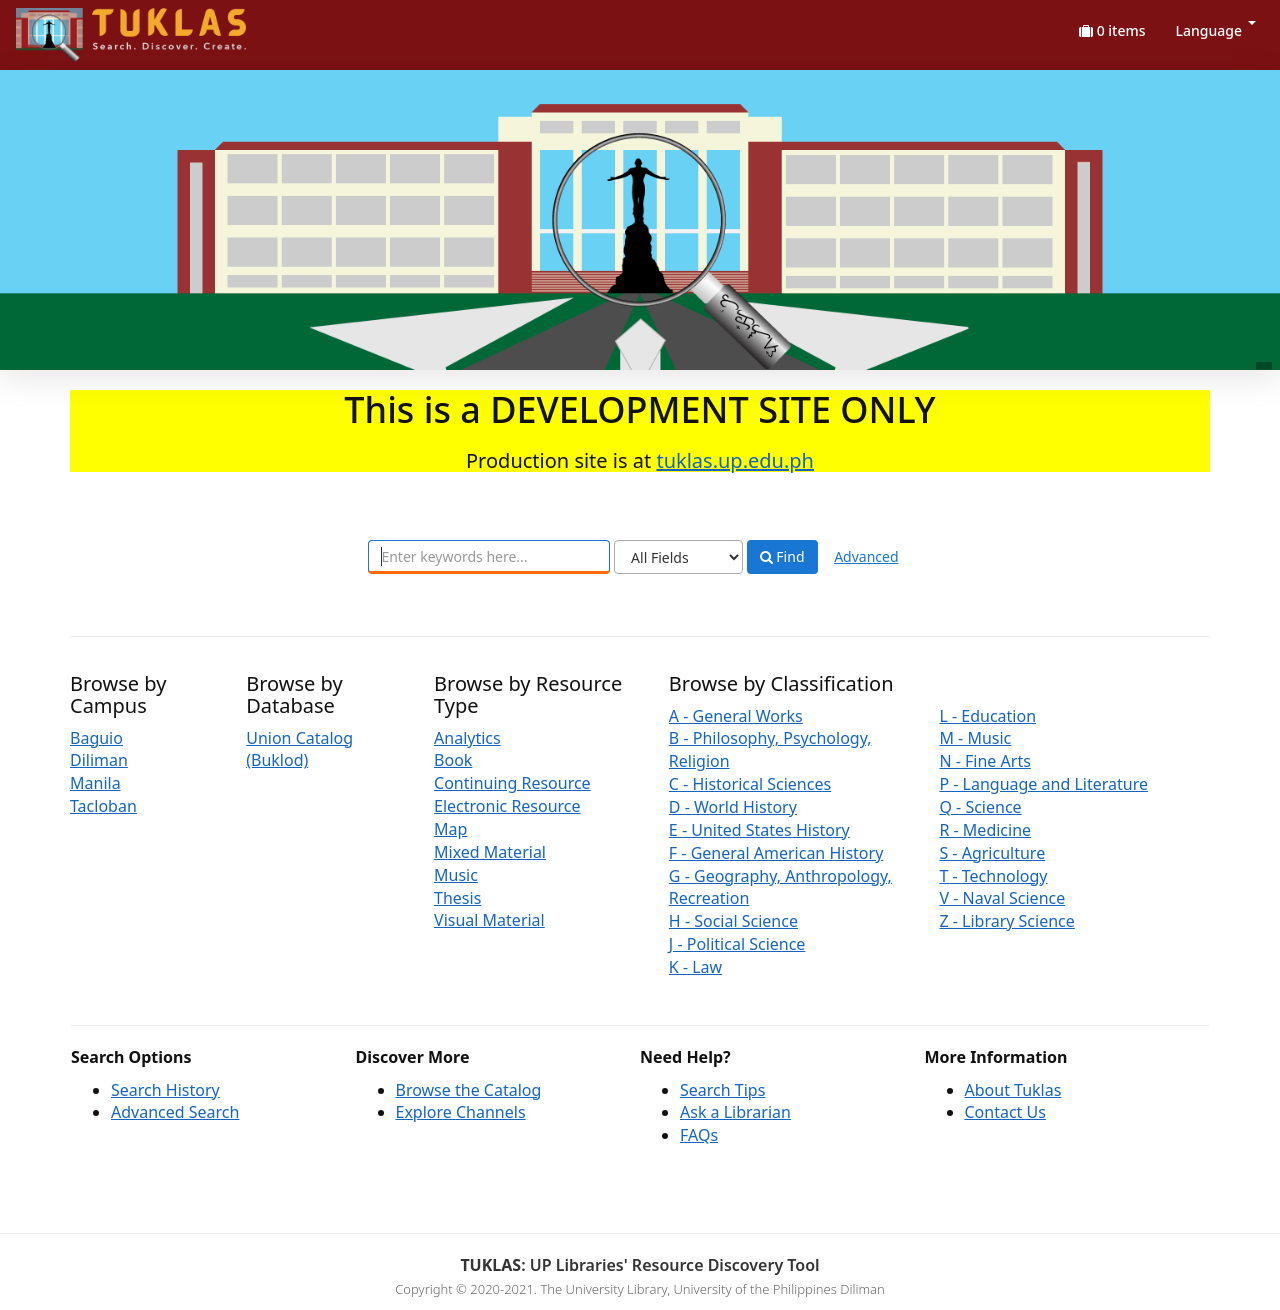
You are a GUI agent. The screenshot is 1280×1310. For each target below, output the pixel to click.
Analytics (467, 738)
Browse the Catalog (469, 1090)
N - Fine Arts (984, 761)
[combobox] (489, 557)
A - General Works (736, 716)
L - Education (987, 716)
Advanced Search (175, 1112)
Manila (95, 783)
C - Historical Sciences (750, 784)
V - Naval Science (1002, 898)
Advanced (866, 556)
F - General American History (776, 853)
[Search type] (678, 557)
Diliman (99, 760)
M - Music (975, 738)
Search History (165, 1090)
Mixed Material (490, 852)
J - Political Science (737, 944)
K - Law (695, 967)
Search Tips (722, 1090)
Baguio (96, 738)
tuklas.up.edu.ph (735, 460)
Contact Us (1005, 1112)
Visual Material (489, 920)
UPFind (65, 25)
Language (1216, 30)
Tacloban (103, 806)
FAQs (699, 1135)
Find (782, 557)
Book (453, 760)
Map (450, 829)
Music (456, 875)
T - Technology (993, 876)
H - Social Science (733, 921)
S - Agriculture (992, 853)
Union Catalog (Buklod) (299, 749)
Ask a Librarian (735, 1112)
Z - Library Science (1006, 921)
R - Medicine (985, 830)
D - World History (733, 807)
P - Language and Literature (1043, 784)
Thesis (457, 898)
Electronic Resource (507, 806)
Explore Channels (461, 1112)
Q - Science (980, 807)
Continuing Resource (512, 783)
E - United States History (759, 830)
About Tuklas (1013, 1090)
